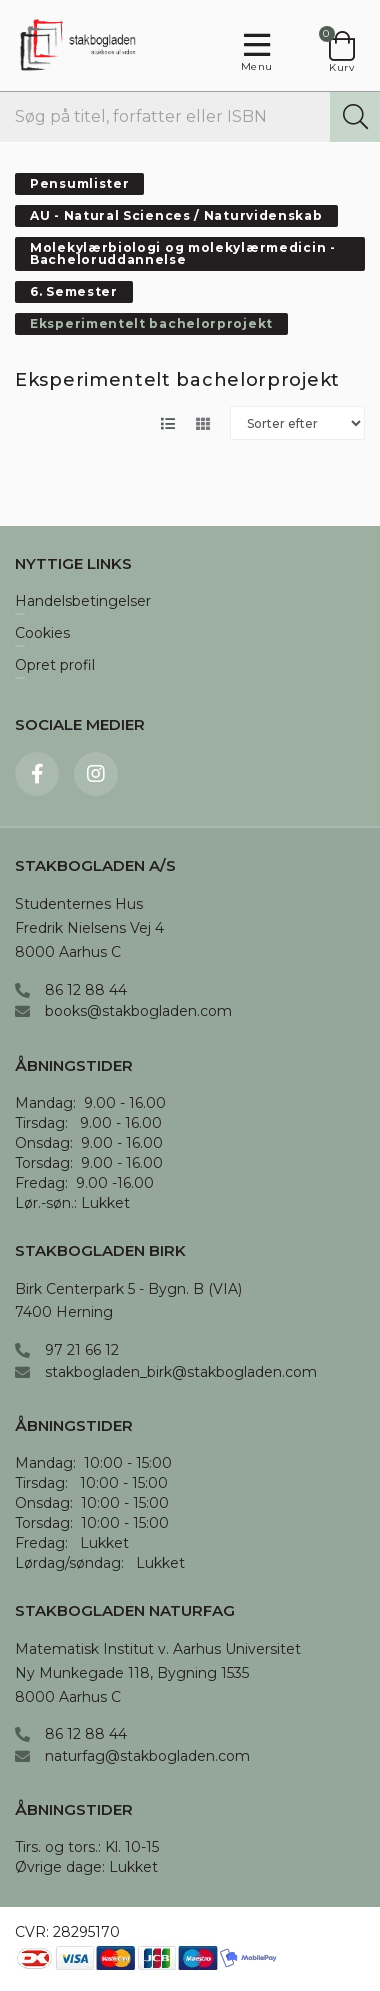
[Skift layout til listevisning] (167, 423)
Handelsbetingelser (83, 602)
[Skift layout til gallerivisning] (202, 423)
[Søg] (355, 117)
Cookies (42, 634)
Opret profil (55, 666)
